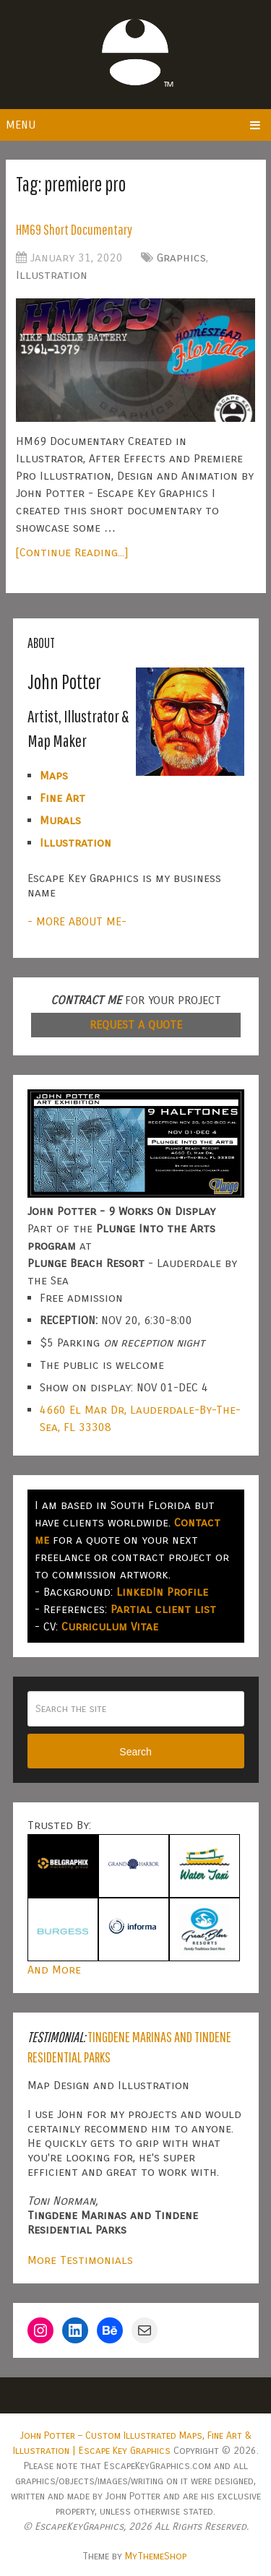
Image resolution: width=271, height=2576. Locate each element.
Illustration (51, 275)
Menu (20, 124)
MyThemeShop (155, 2556)
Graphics (181, 257)
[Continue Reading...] (72, 552)
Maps (54, 775)
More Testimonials (80, 2260)
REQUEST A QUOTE (136, 1025)
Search (135, 1752)
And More (54, 1969)
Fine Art (62, 798)
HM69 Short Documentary (74, 229)
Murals (60, 820)
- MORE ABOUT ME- (76, 921)
